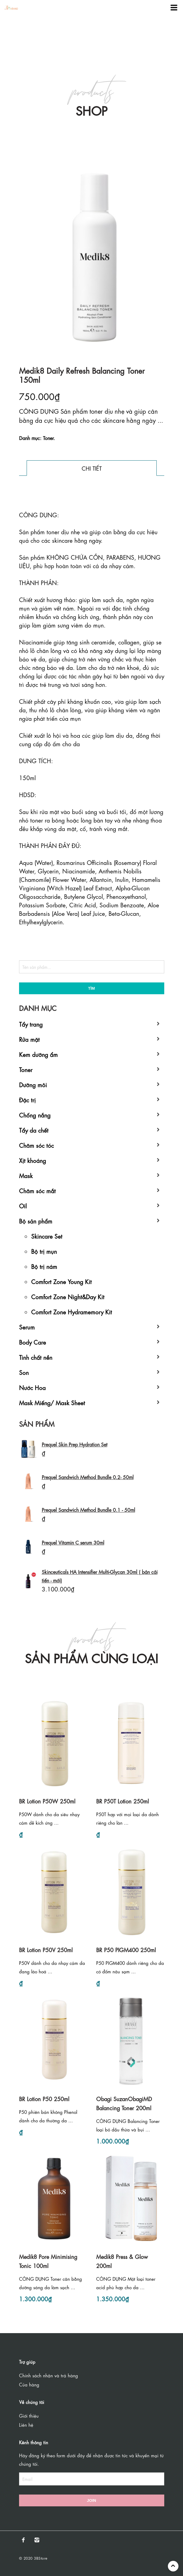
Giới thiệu (29, 2415)
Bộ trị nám (44, 1266)
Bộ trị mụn (44, 1251)
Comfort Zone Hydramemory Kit (71, 1311)
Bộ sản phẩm (35, 1220)
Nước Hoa (32, 1387)
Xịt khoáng (32, 1160)
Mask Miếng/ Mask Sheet (52, 1402)
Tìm (91, 988)
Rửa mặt (29, 1039)
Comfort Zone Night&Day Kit (67, 1296)
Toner (25, 1069)
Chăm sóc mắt (37, 1190)
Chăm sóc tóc (36, 1145)
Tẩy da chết (33, 1130)
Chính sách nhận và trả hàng (48, 2375)
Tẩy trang (31, 1024)
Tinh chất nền (35, 1357)
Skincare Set (46, 1236)
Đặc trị (27, 1099)
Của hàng (29, 2384)
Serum (27, 1326)
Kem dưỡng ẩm (38, 1054)
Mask (26, 1175)
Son (24, 1372)
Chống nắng (35, 1114)
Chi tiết (92, 468)
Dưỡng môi (33, 1084)
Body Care (32, 1342)
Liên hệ (26, 2425)
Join (91, 2500)
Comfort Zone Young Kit (61, 1281)
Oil (23, 1205)
